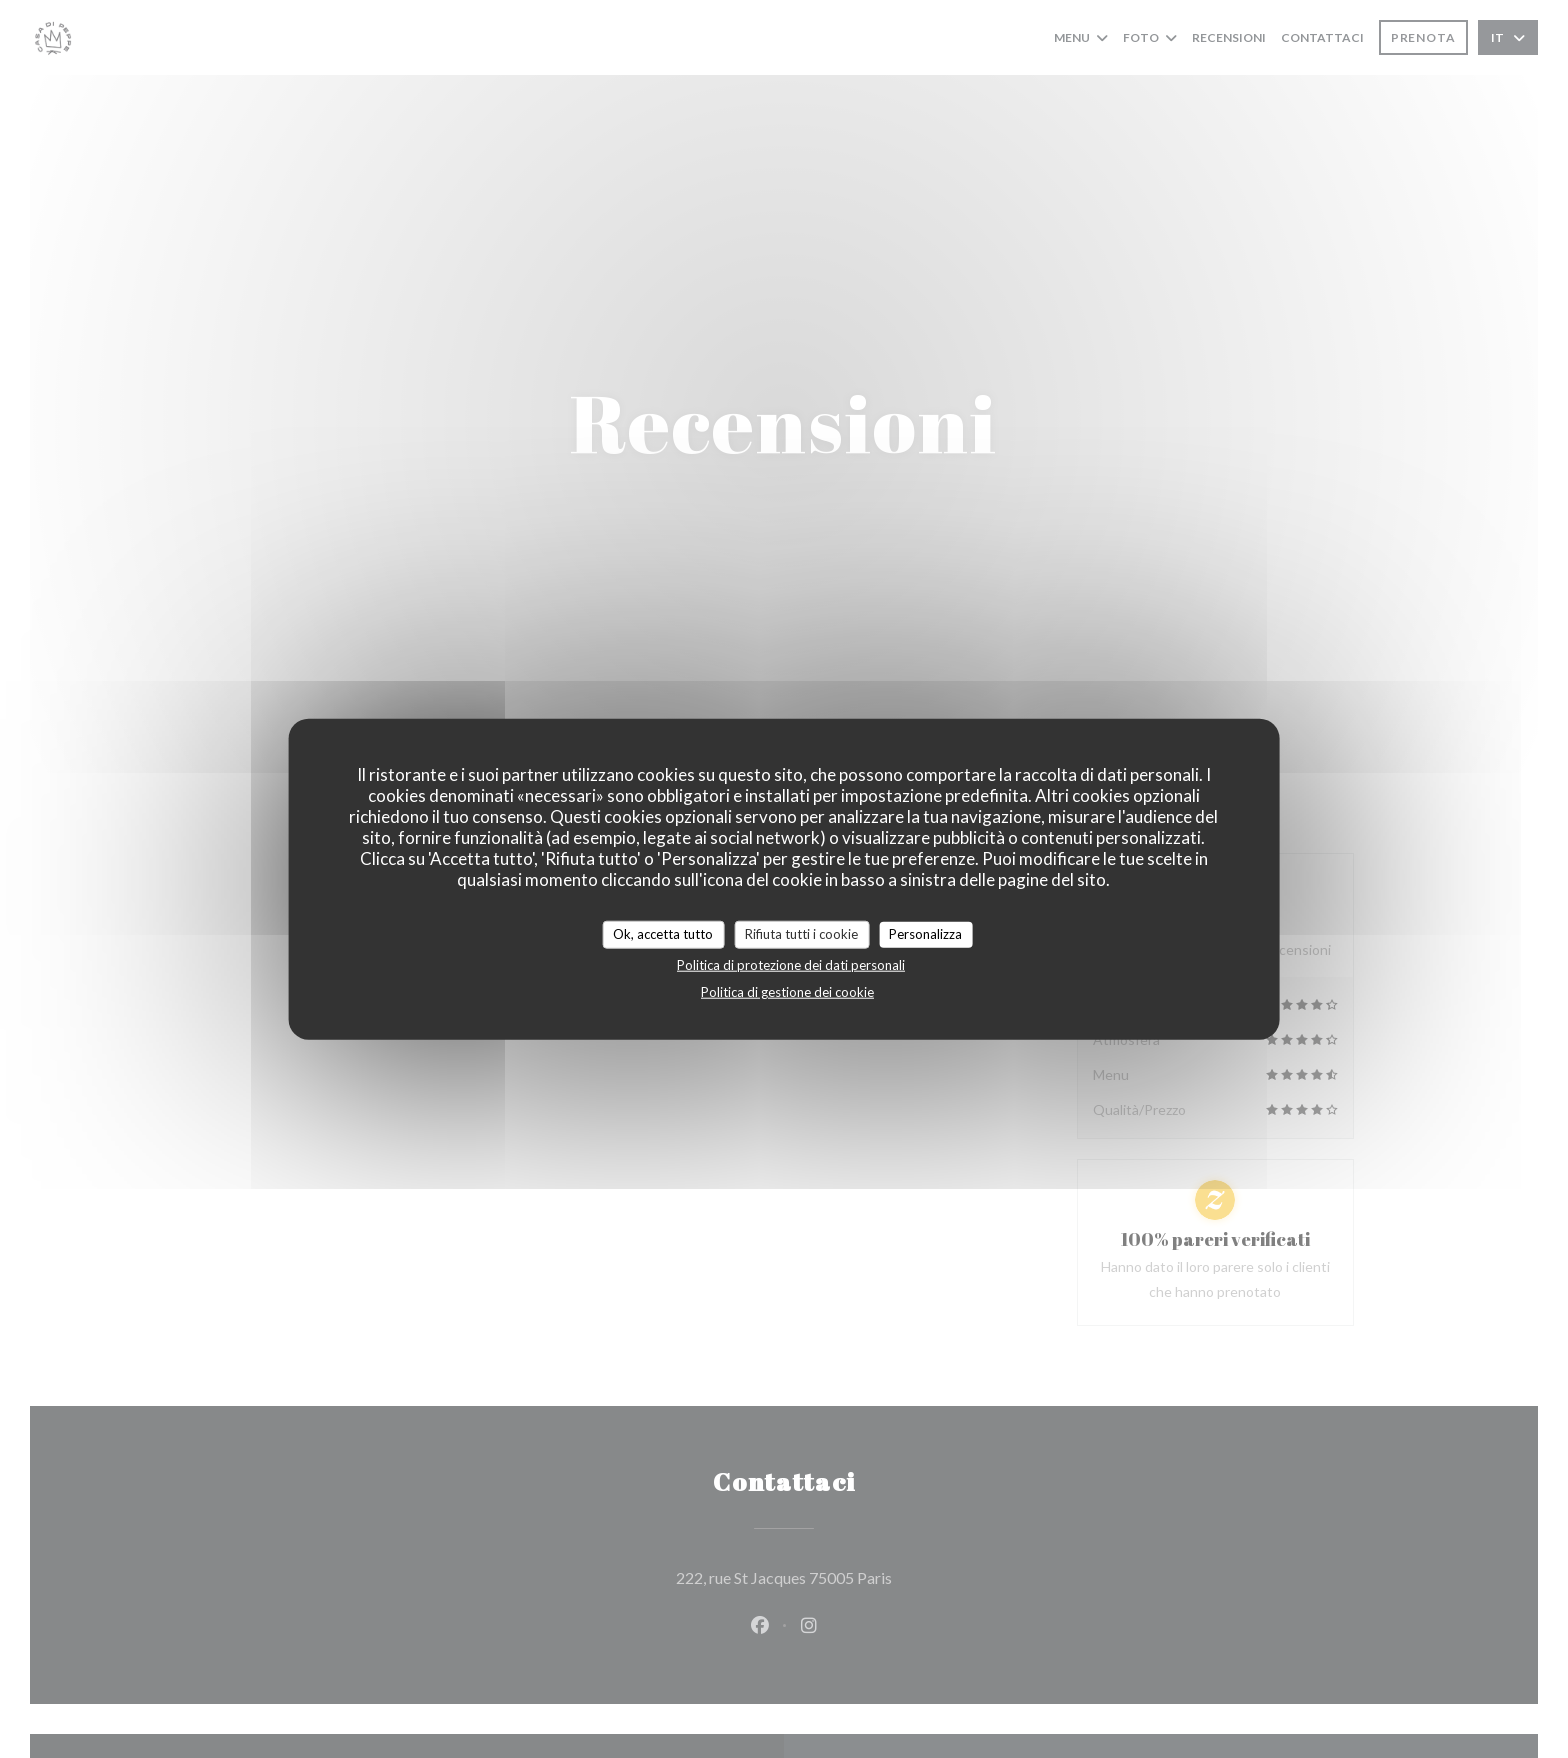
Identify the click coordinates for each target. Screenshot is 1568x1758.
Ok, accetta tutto (663, 934)
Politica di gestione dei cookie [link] (787, 991)
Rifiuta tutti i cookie (801, 934)
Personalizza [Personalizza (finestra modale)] (925, 934)
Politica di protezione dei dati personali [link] (791, 964)
